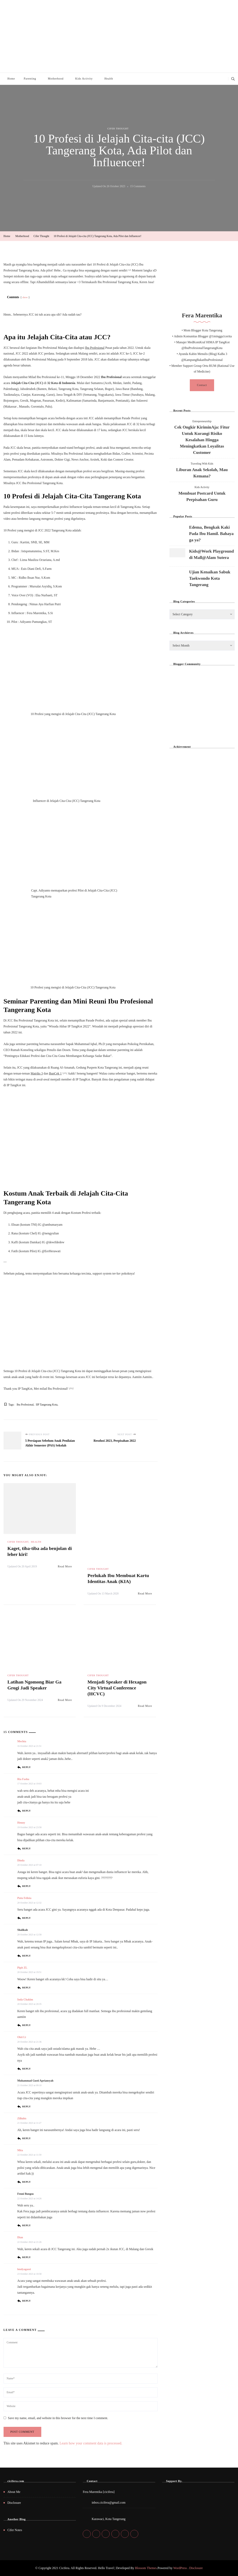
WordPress (180, 2568)
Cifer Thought (118, 128)
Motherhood (55, 78)
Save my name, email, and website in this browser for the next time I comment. (58, 2418)
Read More (65, 1566)
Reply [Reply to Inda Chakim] (26, 2025)
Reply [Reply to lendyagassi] (26, 2300)
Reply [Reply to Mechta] (26, 1767)
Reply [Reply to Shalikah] (26, 1955)
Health (108, 78)
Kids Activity (84, 78)
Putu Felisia (24, 1898)
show (25, 297)
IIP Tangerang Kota (46, 1404)
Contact (202, 385)
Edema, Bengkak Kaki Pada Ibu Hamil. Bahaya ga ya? (211, 533)
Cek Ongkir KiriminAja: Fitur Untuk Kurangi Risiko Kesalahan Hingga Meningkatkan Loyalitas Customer (202, 440)
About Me (14, 2491)
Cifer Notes (15, 2530)
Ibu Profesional (94, 347)
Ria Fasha (23, 1779)
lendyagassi (24, 2269)
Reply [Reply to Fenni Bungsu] (26, 2225)
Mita (20, 2150)
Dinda (21, 1860)
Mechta (21, 1741)
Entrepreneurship (201, 421)
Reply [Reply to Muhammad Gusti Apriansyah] (26, 2106)
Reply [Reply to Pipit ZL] (26, 1987)
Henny (21, 1822)
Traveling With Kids (202, 463)
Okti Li (21, 2037)
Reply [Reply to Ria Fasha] (26, 1810)
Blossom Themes (146, 2568)
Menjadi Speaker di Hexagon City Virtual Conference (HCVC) (117, 1687)
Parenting (30, 78)
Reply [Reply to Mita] (26, 2181)
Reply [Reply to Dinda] (26, 1886)
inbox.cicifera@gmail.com (108, 2502)
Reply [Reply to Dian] (26, 2257)
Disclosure (14, 2502)
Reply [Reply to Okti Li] (26, 2068)
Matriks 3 (37, 1073)
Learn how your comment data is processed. (90, 2443)
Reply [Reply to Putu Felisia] (26, 1918)
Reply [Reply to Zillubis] (26, 2138)
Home (11, 78)
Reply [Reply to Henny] (26, 1848)
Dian (20, 2237)
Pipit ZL (22, 1967)
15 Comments (138, 186)
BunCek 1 (55, 1073)
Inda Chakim (25, 1999)
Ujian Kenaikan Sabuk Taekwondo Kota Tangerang (209, 578)
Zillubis (21, 2118)
